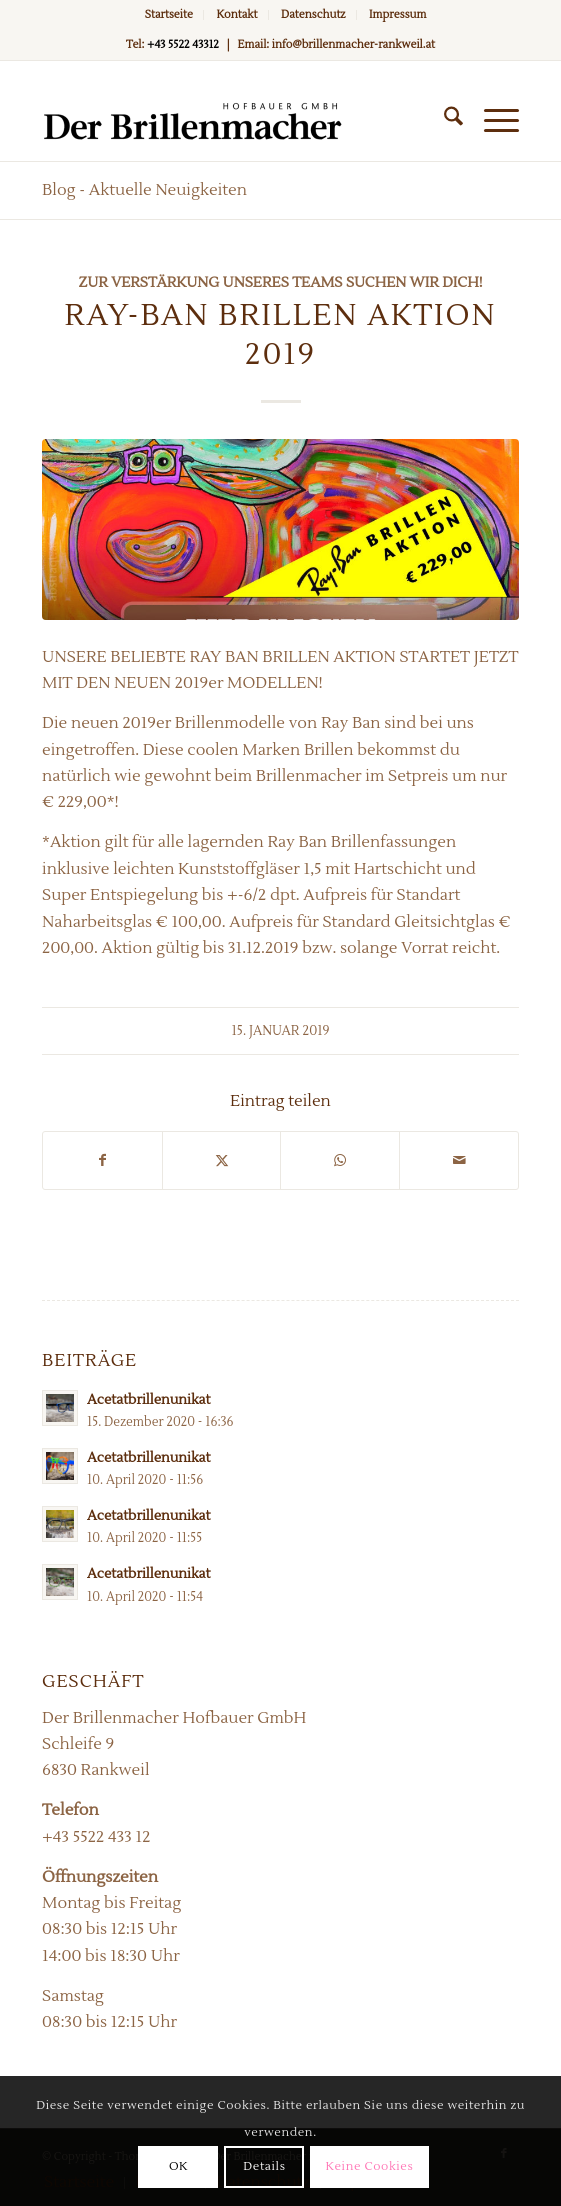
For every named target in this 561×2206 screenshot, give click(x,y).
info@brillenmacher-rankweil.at (353, 44)
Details (264, 2166)
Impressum (397, 14)
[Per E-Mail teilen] (459, 1160)
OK (178, 2166)
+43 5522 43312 (183, 44)
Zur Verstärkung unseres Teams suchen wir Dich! (280, 282)
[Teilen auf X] (222, 1160)
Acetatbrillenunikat (148, 1399)
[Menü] (491, 121)
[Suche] (444, 121)
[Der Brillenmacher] (232, 121)
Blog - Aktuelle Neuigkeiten (144, 190)
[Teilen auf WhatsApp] (340, 1160)
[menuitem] (169, 15)
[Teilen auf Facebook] (102, 1160)
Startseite (169, 14)
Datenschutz (313, 14)
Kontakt (236, 14)
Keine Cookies (370, 2166)
